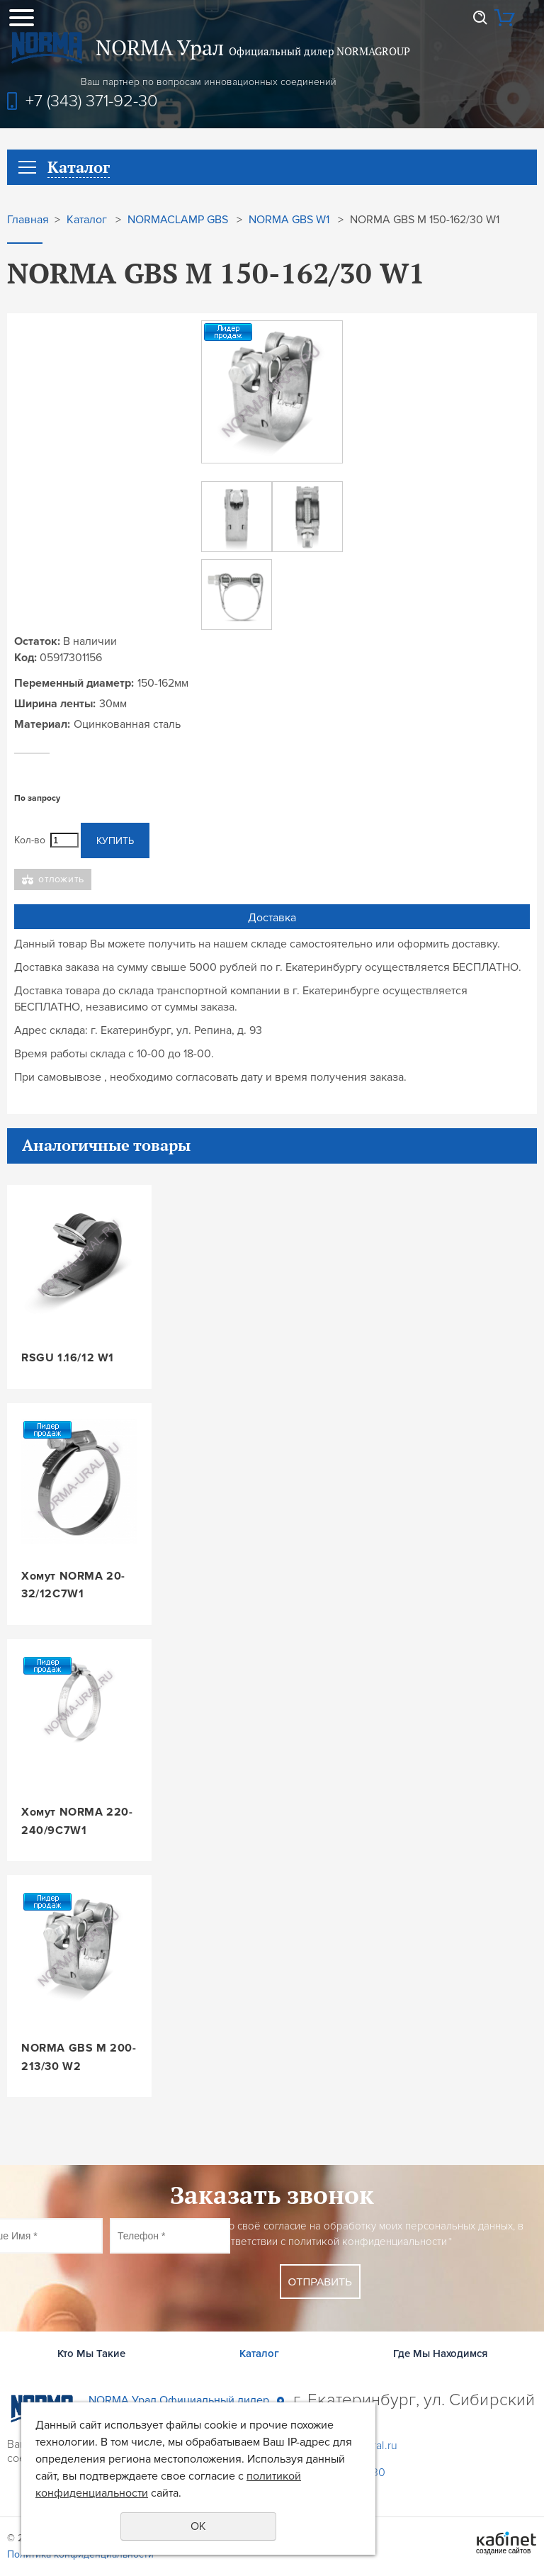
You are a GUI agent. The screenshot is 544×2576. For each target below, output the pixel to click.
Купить (115, 841)
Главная (28, 220)
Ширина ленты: (55, 704)
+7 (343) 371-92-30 (92, 101)
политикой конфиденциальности (367, 2241)
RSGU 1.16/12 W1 (67, 1358)
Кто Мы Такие (91, 2353)
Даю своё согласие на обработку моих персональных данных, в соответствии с (368, 2234)
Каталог (87, 220)
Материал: (42, 724)
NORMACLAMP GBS (178, 220)
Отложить (61, 879)
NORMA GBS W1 (289, 220)
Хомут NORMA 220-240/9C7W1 (77, 1821)
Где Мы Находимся (440, 2353)
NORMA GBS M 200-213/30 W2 (79, 2057)
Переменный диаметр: (74, 683)
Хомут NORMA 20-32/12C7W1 (73, 1585)
